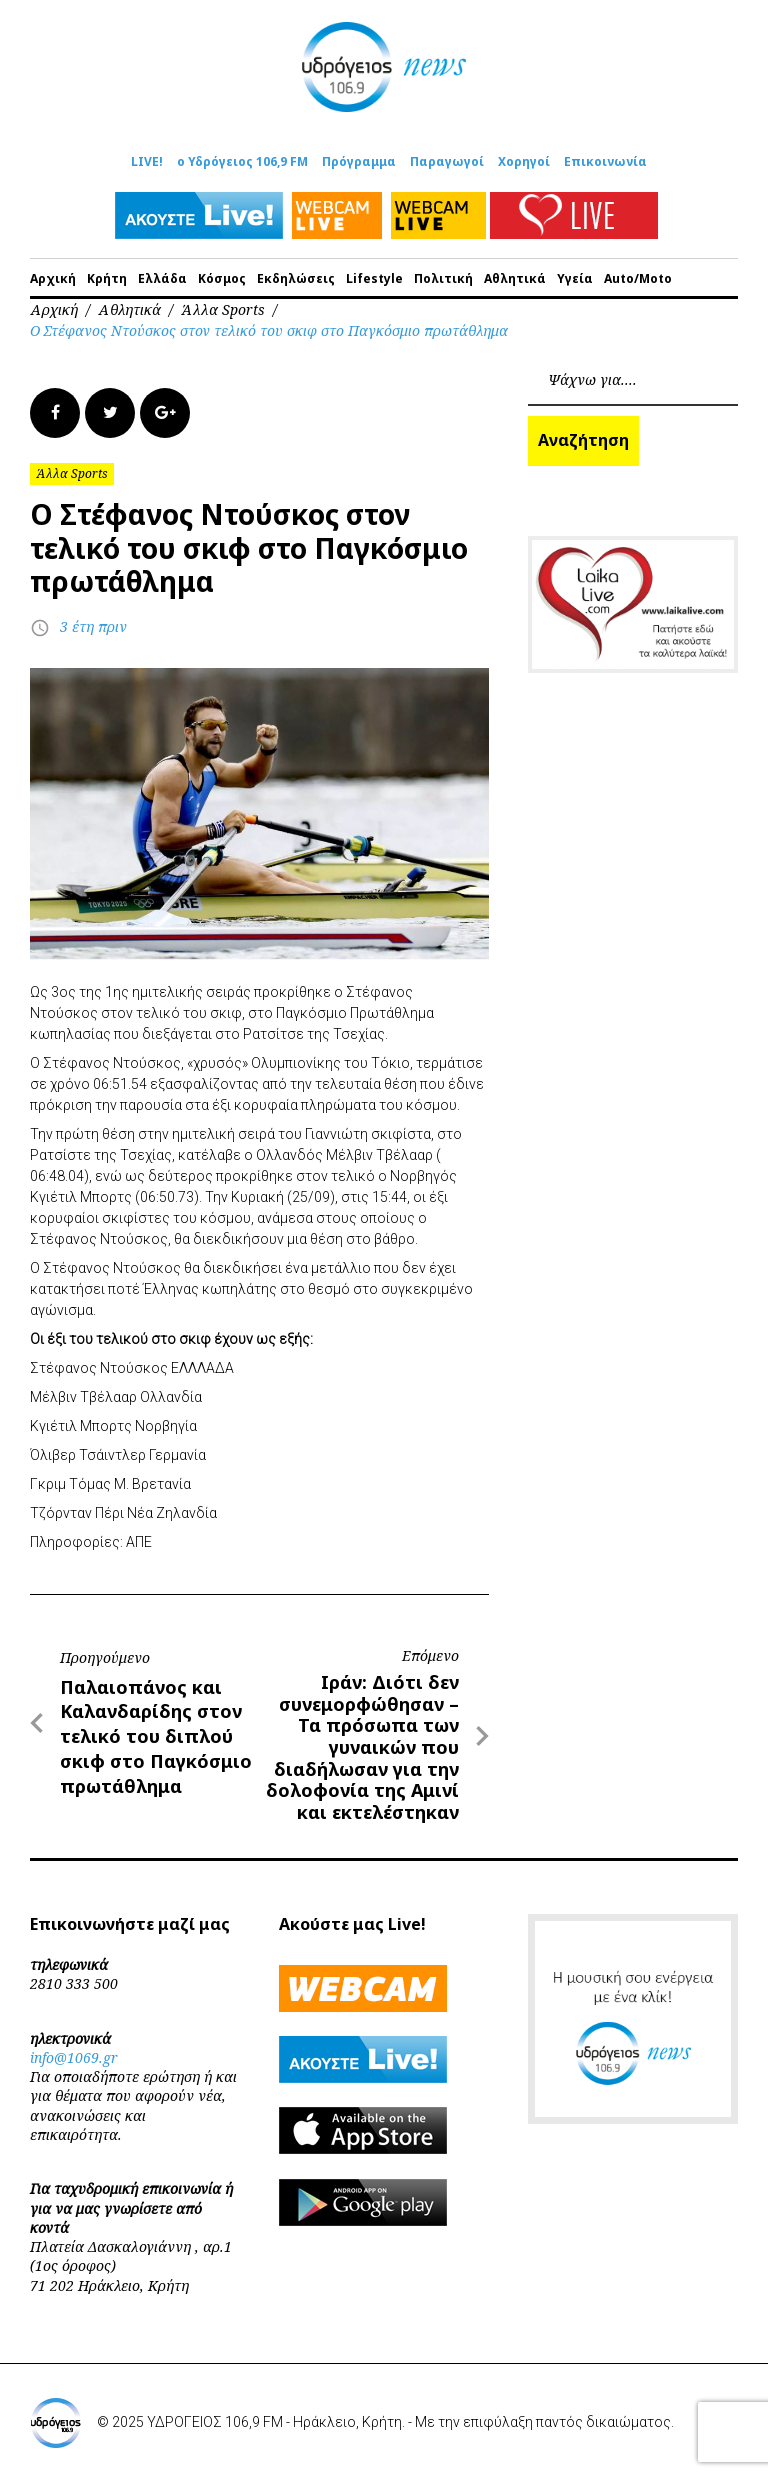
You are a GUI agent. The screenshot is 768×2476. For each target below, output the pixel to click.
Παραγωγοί (447, 161)
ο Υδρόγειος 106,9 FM (242, 161)
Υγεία (575, 278)
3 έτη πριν (93, 626)
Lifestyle (374, 278)
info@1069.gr (74, 2057)
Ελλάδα (162, 278)
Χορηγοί (524, 161)
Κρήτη (107, 278)
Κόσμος (222, 278)
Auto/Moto (638, 278)
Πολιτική (443, 278)
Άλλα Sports (223, 309)
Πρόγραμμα (359, 161)
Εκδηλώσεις (296, 278)
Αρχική (53, 278)
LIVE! (147, 161)
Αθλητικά (515, 278)
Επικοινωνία (605, 161)
